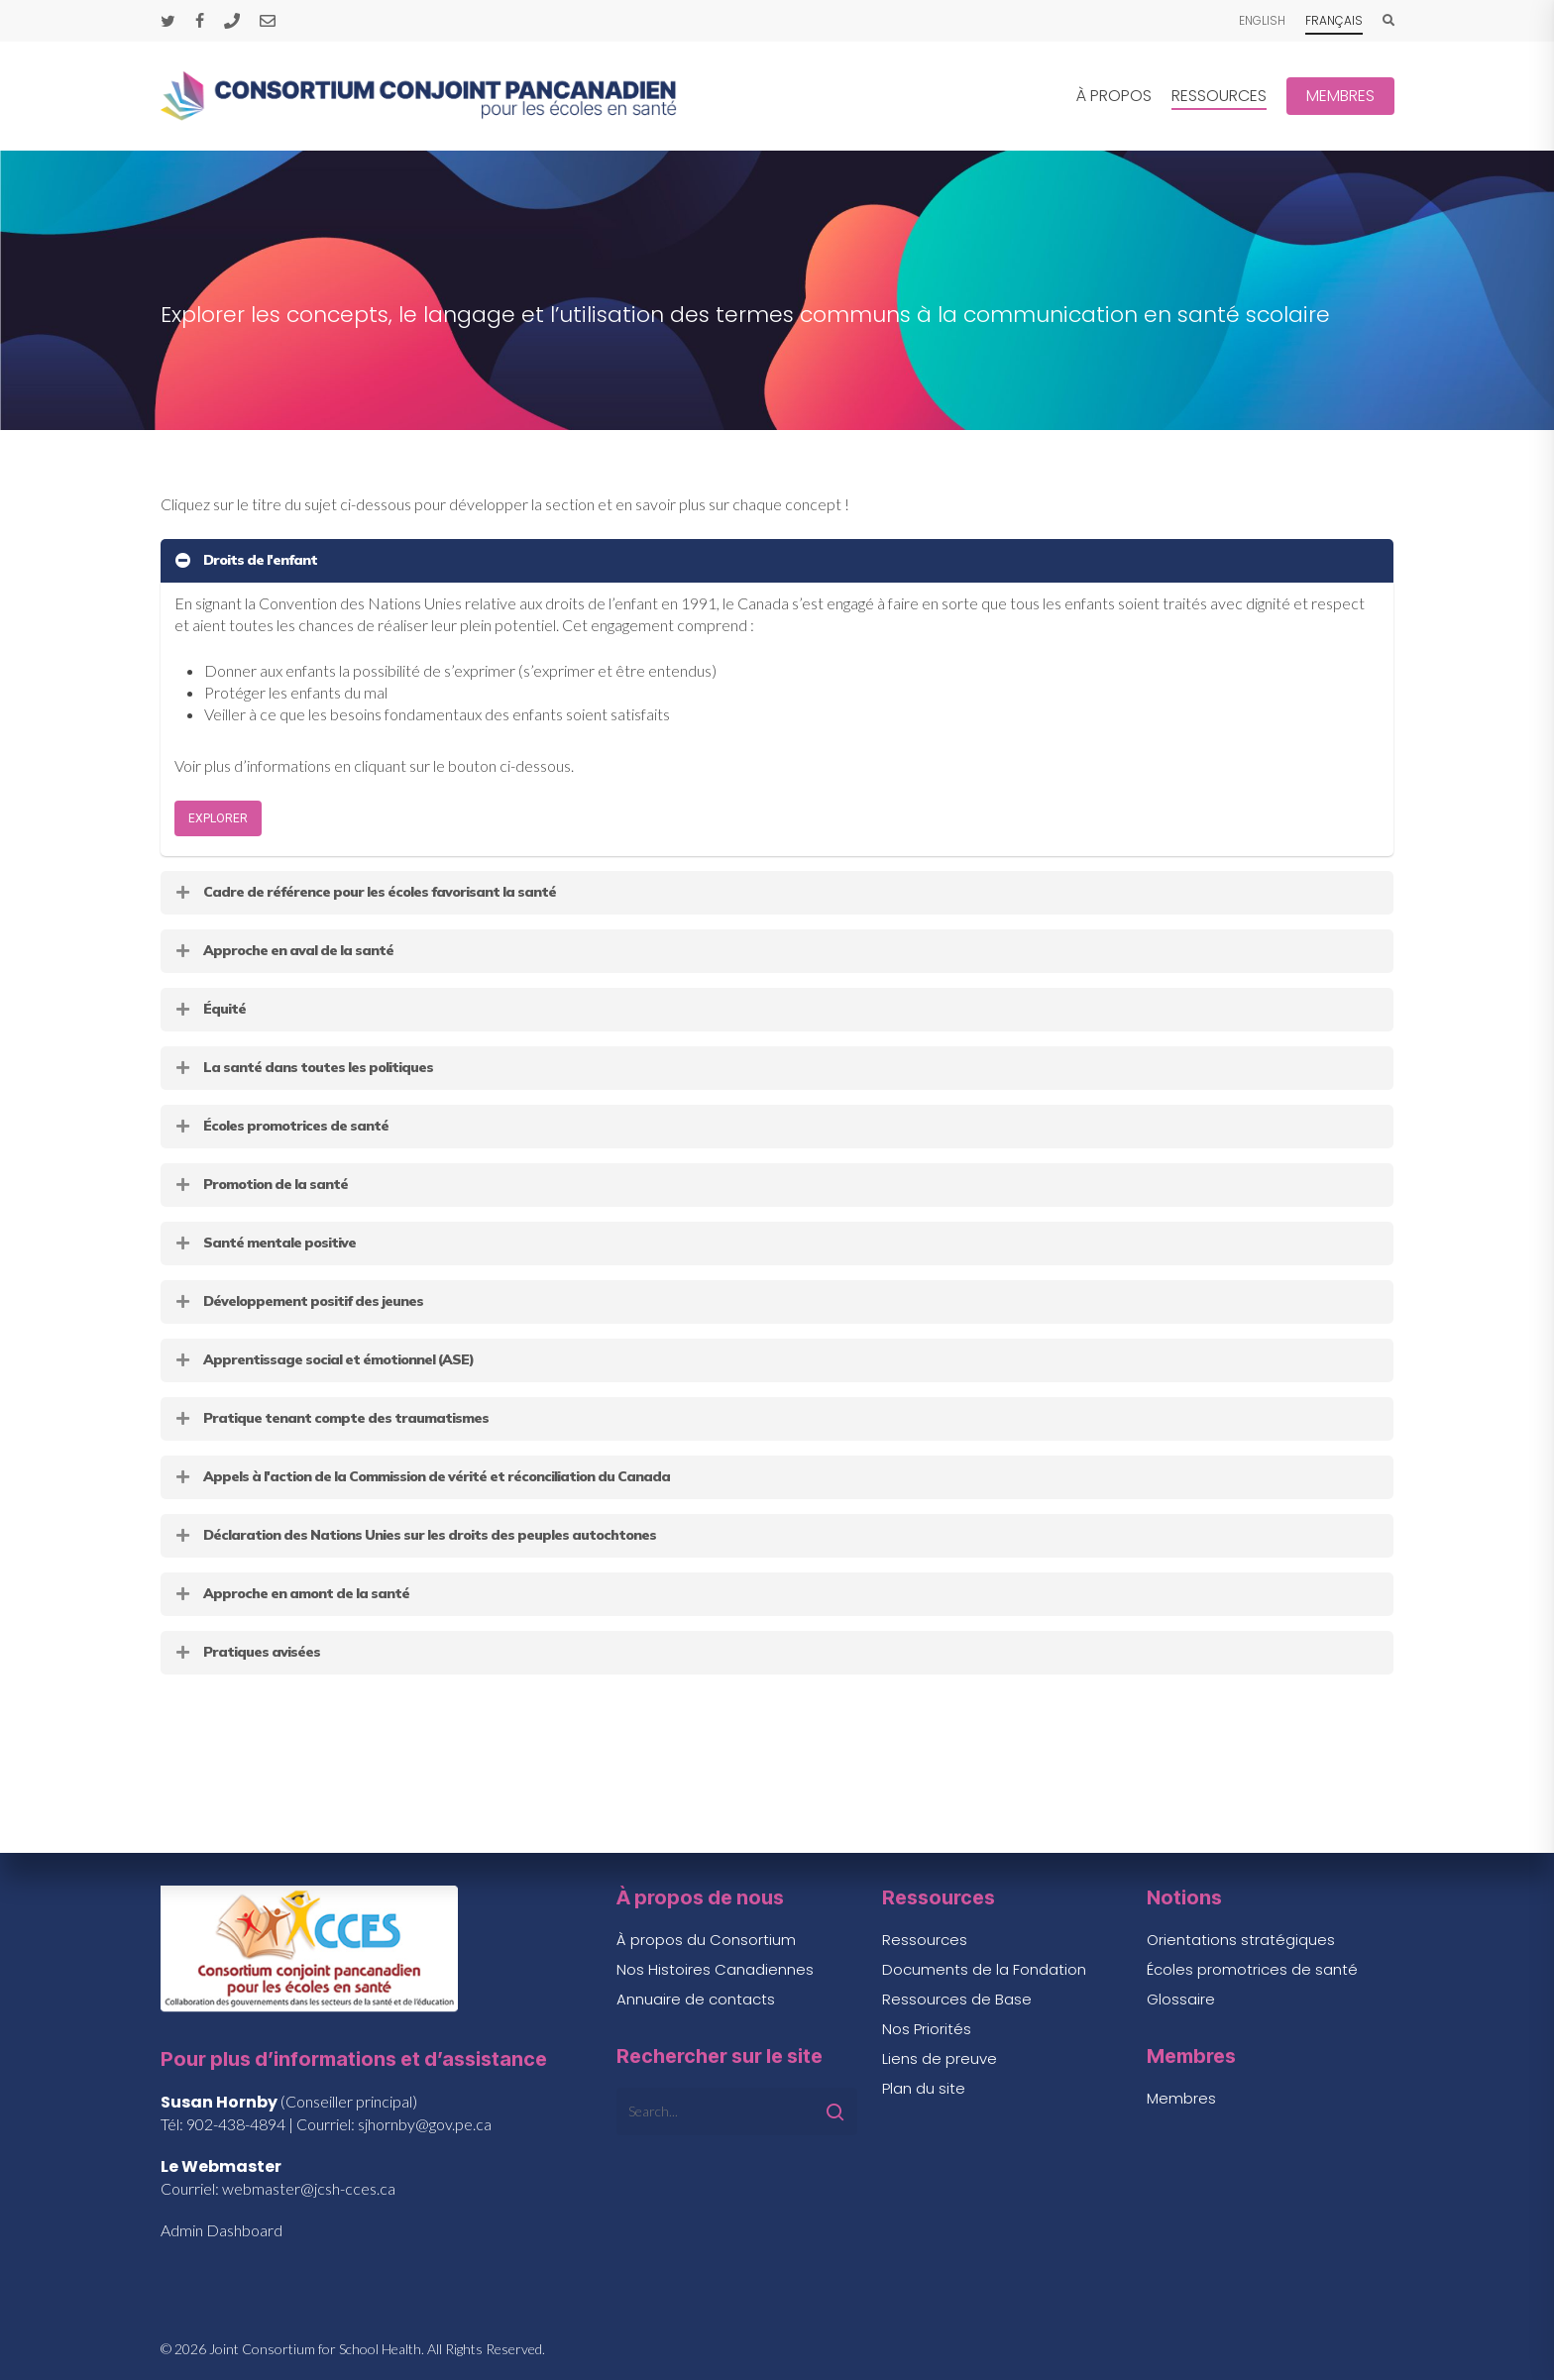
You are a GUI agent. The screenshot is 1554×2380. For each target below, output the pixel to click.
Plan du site (923, 2088)
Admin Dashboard (221, 2229)
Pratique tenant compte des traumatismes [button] (331, 1418)
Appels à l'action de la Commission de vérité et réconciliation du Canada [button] (421, 1476)
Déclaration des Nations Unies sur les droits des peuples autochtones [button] (414, 1535)
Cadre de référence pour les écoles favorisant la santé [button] (364, 892)
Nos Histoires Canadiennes (715, 1969)
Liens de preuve (939, 2058)
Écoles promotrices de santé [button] (280, 1126)
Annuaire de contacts (695, 1999)
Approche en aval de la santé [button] (283, 950)
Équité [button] (209, 1009)
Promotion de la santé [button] (260, 1184)
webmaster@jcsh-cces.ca (308, 2188)
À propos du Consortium (706, 1939)
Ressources (924, 1939)
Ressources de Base (957, 1999)
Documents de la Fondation (984, 1969)
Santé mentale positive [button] (264, 1242)
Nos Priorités (926, 2028)
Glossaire (1181, 1999)
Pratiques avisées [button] (246, 1652)
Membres (1181, 2098)
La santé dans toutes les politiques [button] (303, 1067)
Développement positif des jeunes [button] (298, 1301)
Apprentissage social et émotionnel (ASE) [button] (323, 1359)
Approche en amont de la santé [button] (291, 1593)
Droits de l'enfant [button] (245, 560)
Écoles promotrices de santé (1252, 1969)
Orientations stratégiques (1241, 1939)
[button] (218, 818)
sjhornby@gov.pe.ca (425, 2123)
